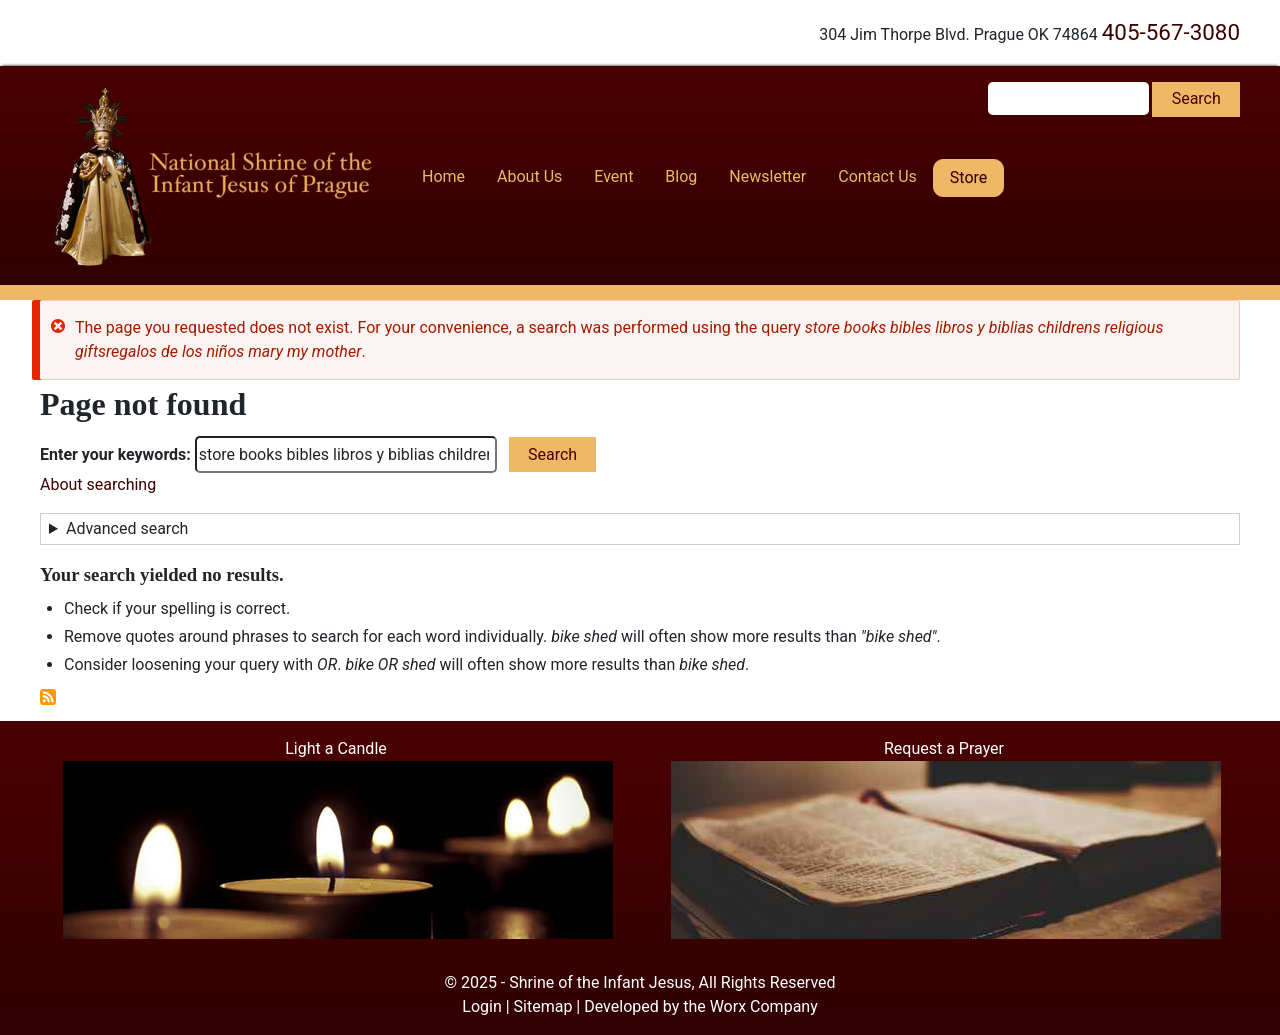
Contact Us (877, 176)
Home (443, 176)
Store (968, 177)
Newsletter (767, 176)
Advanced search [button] (127, 528)
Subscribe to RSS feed (48, 697)
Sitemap (543, 1006)
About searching (98, 484)
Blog (681, 176)
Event (613, 176)
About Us (529, 176)
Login (481, 1006)
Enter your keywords (113, 454)
